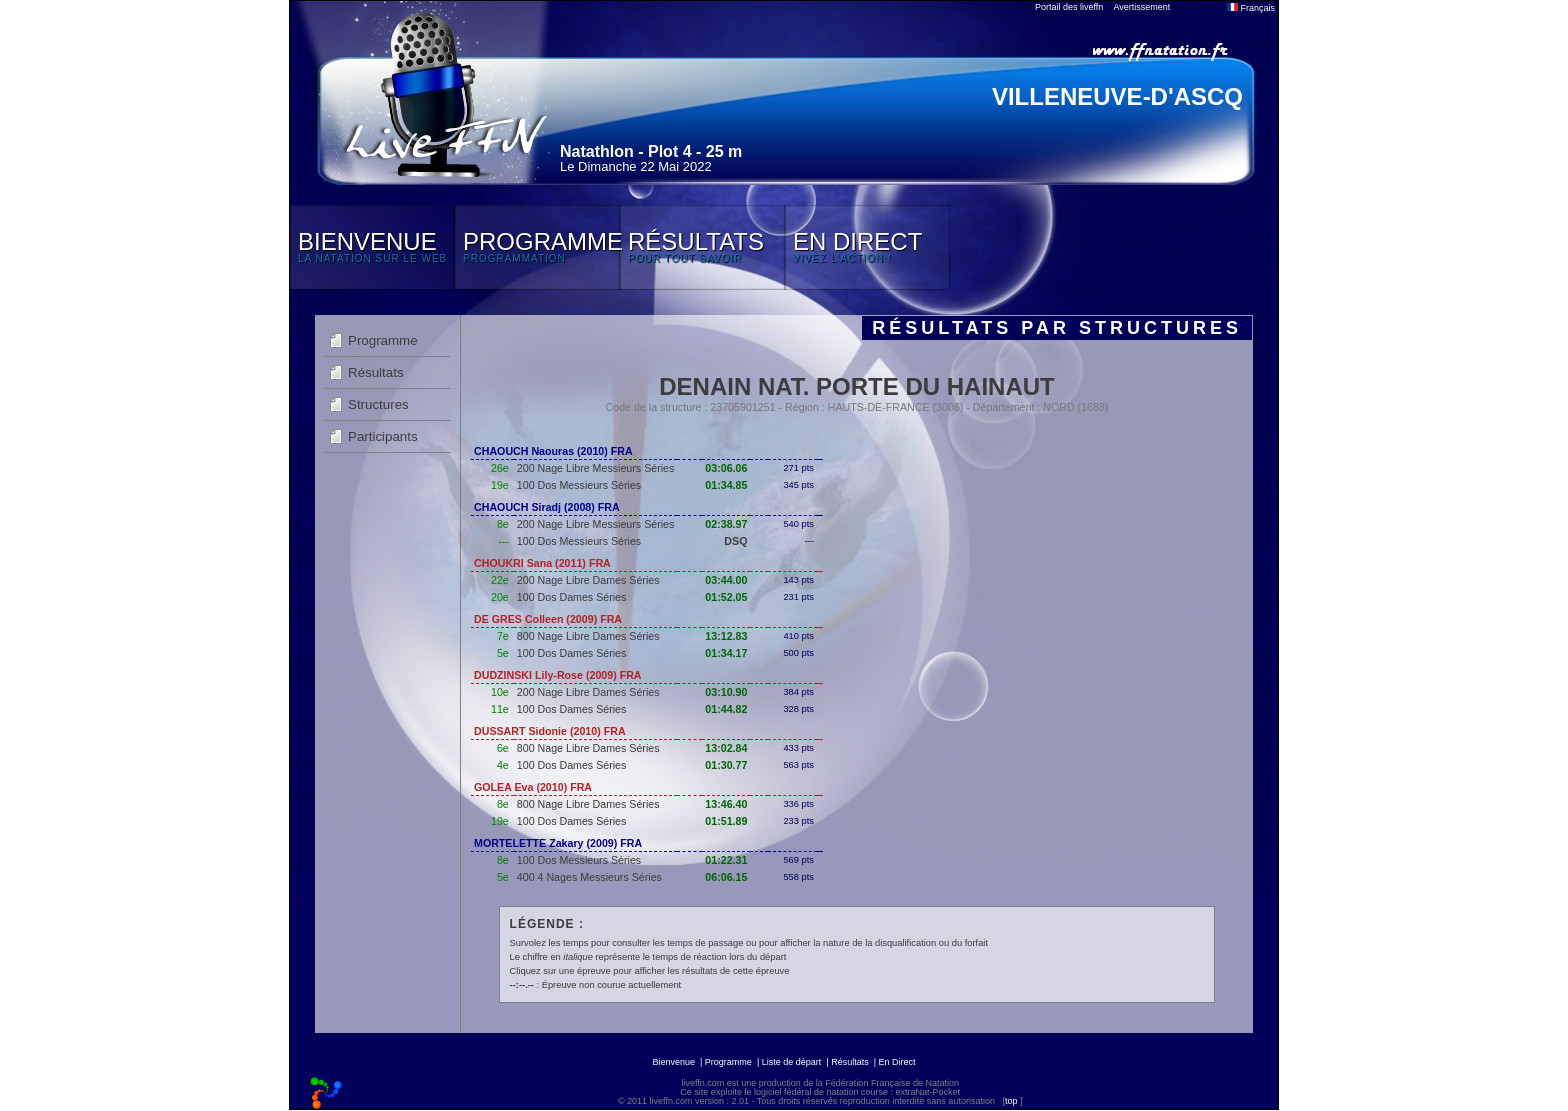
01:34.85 (726, 485)
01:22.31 (726, 860)
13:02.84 (726, 748)
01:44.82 (726, 709)
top (1011, 1101)
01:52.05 (726, 597)
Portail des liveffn (1069, 7)
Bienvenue (673, 1062)
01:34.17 (726, 653)
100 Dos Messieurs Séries (579, 485)
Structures (378, 404)
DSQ (735, 541)
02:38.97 (726, 524)
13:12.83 (726, 636)
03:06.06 (726, 468)
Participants (383, 436)
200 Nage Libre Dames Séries (588, 580)
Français (1251, 8)
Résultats (376, 372)
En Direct (897, 1062)
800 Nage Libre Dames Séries (588, 636)
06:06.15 (726, 877)
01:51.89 (726, 821)
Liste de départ (792, 1062)
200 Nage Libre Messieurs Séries (596, 468)
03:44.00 (726, 580)
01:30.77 (726, 765)
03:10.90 (726, 692)
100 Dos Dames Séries (572, 597)
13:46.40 (726, 804)
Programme (383, 340)
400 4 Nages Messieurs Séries (589, 877)
